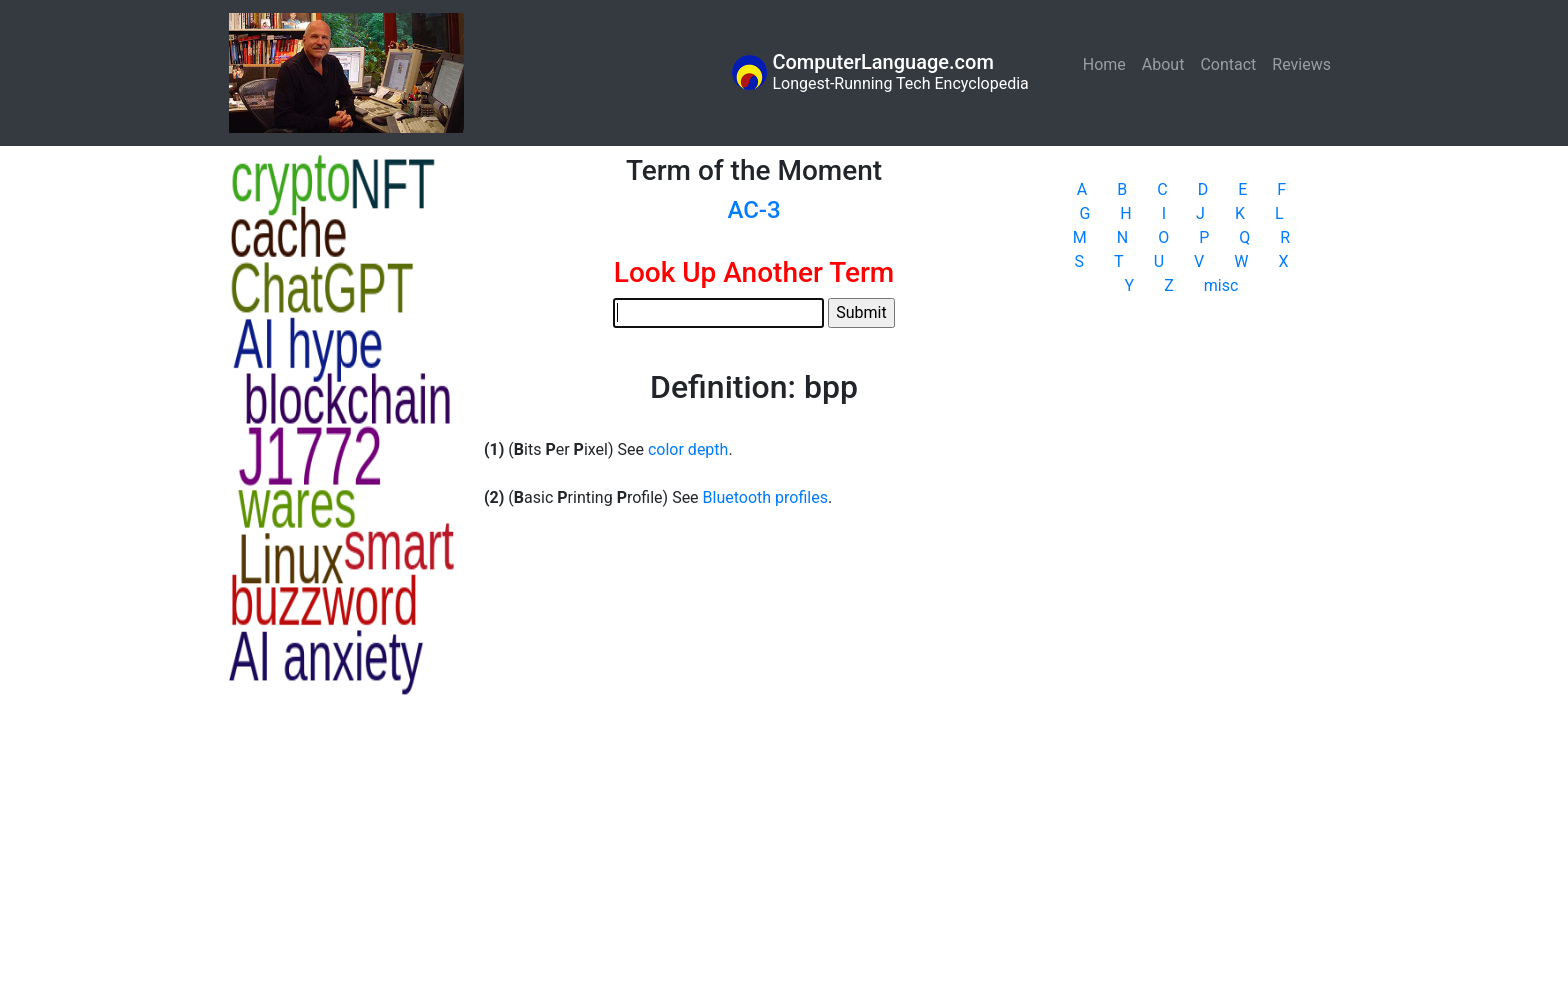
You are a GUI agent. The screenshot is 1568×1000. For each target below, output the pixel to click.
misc (1221, 285)
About (1163, 64)
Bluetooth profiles (765, 497)
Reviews (1301, 64)
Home (1108, 63)
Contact (1228, 64)
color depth (688, 449)
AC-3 (753, 210)
